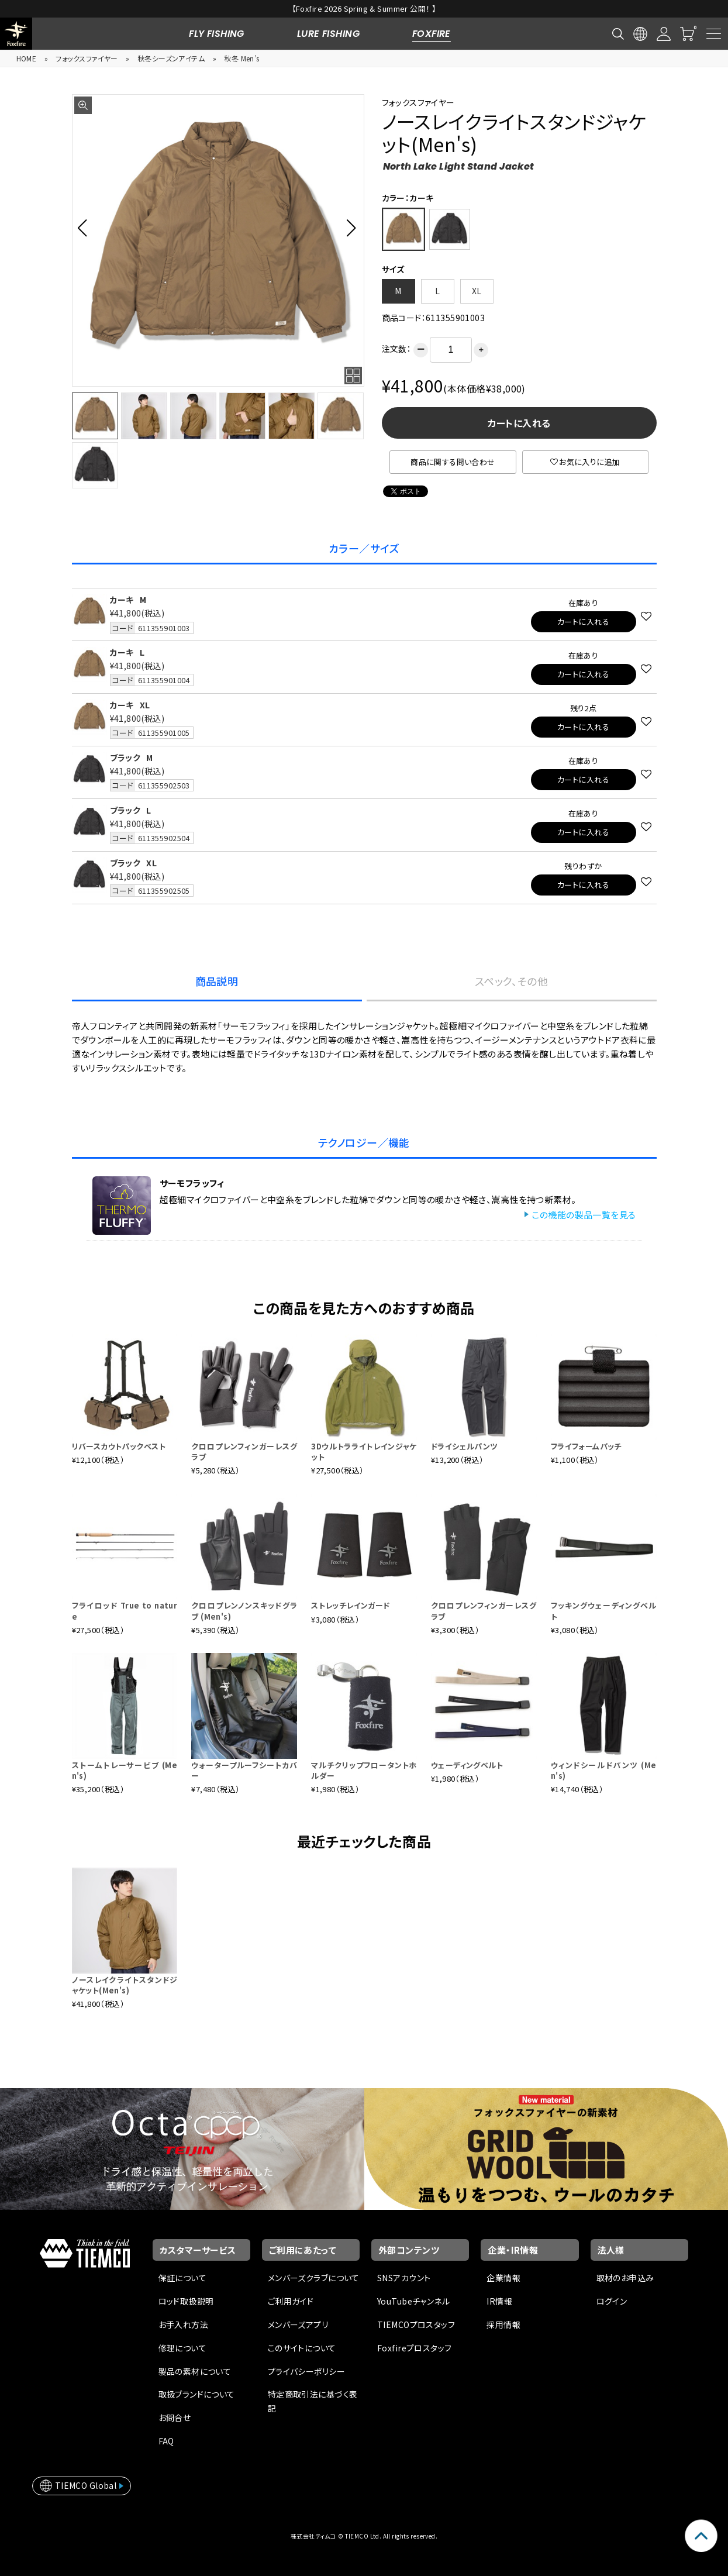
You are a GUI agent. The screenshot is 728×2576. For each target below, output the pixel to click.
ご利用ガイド (291, 2301)
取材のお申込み (625, 2278)
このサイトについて (302, 2348)
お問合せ (174, 2417)
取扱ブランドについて (196, 2394)
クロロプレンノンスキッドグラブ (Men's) (244, 1610)
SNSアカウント (403, 2278)
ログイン (611, 2301)
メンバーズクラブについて (314, 2278)
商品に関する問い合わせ (452, 461)
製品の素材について (195, 2371)
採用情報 (503, 2324)
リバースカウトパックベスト (118, 1446)
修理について (182, 2348)
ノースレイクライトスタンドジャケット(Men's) (125, 1985)
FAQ (166, 2441)
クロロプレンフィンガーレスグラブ (244, 1451)
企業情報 (503, 2278)
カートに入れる (519, 423)
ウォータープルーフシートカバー (244, 1770)
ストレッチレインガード (350, 1605)
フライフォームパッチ (586, 1446)
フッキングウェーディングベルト (604, 1610)
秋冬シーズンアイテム (171, 58)
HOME (26, 58)
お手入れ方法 (183, 2324)
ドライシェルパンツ (464, 1446)
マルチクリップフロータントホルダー (364, 1770)
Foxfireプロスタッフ (414, 2348)
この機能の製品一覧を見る (584, 1214)
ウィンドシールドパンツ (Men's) (604, 1770)
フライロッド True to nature (125, 1610)
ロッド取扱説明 (186, 2301)
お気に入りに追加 (585, 461)
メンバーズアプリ (298, 2324)
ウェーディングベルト (467, 1765)
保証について (182, 2278)
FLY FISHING (216, 33)
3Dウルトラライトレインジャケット (364, 1451)
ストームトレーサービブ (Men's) (125, 1770)
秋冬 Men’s (241, 58)
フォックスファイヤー (87, 58)
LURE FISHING (328, 33)
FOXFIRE (431, 33)
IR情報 (499, 2301)
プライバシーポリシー (306, 2371)
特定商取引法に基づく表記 (313, 2401)
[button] (86, 227)
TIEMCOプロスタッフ (416, 2324)
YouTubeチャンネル (413, 2301)
